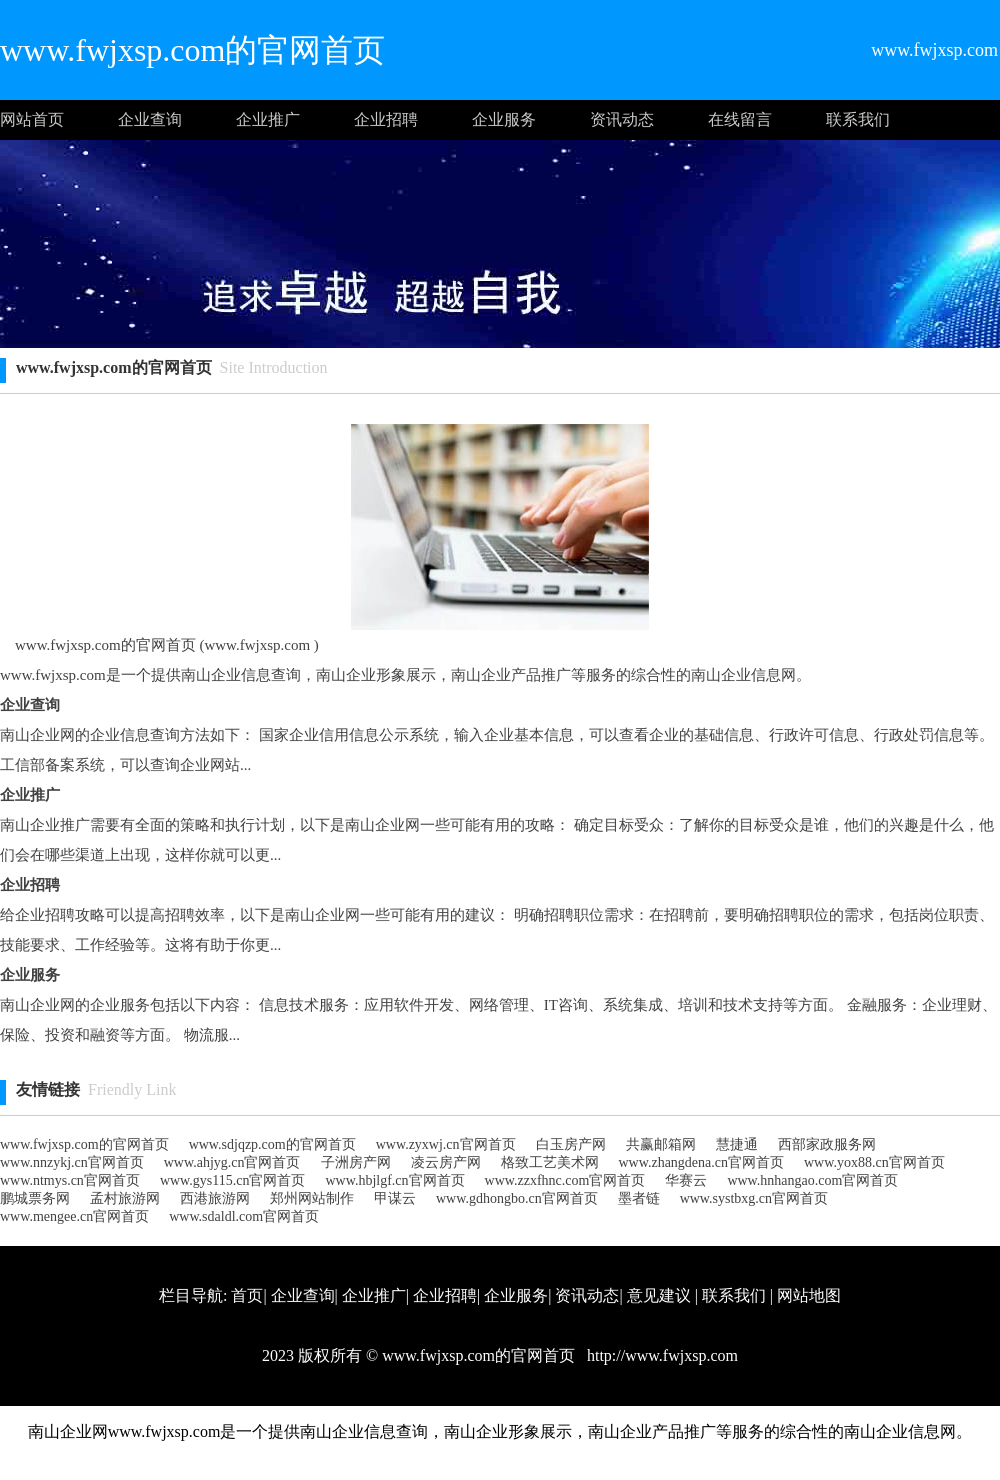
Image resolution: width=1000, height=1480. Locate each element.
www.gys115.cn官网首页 (233, 1180)
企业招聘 (386, 119)
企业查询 (150, 119)
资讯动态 (622, 119)
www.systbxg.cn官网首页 (754, 1198)
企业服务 (504, 119)
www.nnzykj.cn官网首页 (72, 1162)
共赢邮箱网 (661, 1144)
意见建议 (659, 1295)
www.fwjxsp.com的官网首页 (84, 1144)
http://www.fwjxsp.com (660, 1355)
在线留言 (740, 119)
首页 (247, 1295)
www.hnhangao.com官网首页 (812, 1180)
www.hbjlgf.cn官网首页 (394, 1180)
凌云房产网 (446, 1162)
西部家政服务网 (827, 1144)
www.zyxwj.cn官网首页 (446, 1144)
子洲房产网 (356, 1162)
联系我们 (858, 119)
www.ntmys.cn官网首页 (70, 1180)
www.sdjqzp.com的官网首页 (272, 1144)
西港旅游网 (215, 1198)
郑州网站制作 (312, 1198)
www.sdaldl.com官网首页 (244, 1216)
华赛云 (686, 1180)
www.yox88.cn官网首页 (874, 1162)
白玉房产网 (571, 1144)
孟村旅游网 (125, 1198)
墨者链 (639, 1198)
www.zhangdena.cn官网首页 (702, 1162)
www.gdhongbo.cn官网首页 (517, 1198)
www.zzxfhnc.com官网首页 (565, 1180)
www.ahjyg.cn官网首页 (232, 1162)
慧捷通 (737, 1144)
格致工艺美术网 (550, 1162)
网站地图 (809, 1295)
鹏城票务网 (35, 1198)
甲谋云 (395, 1198)
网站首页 (32, 119)
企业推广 (268, 119)
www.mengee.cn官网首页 (74, 1216)
